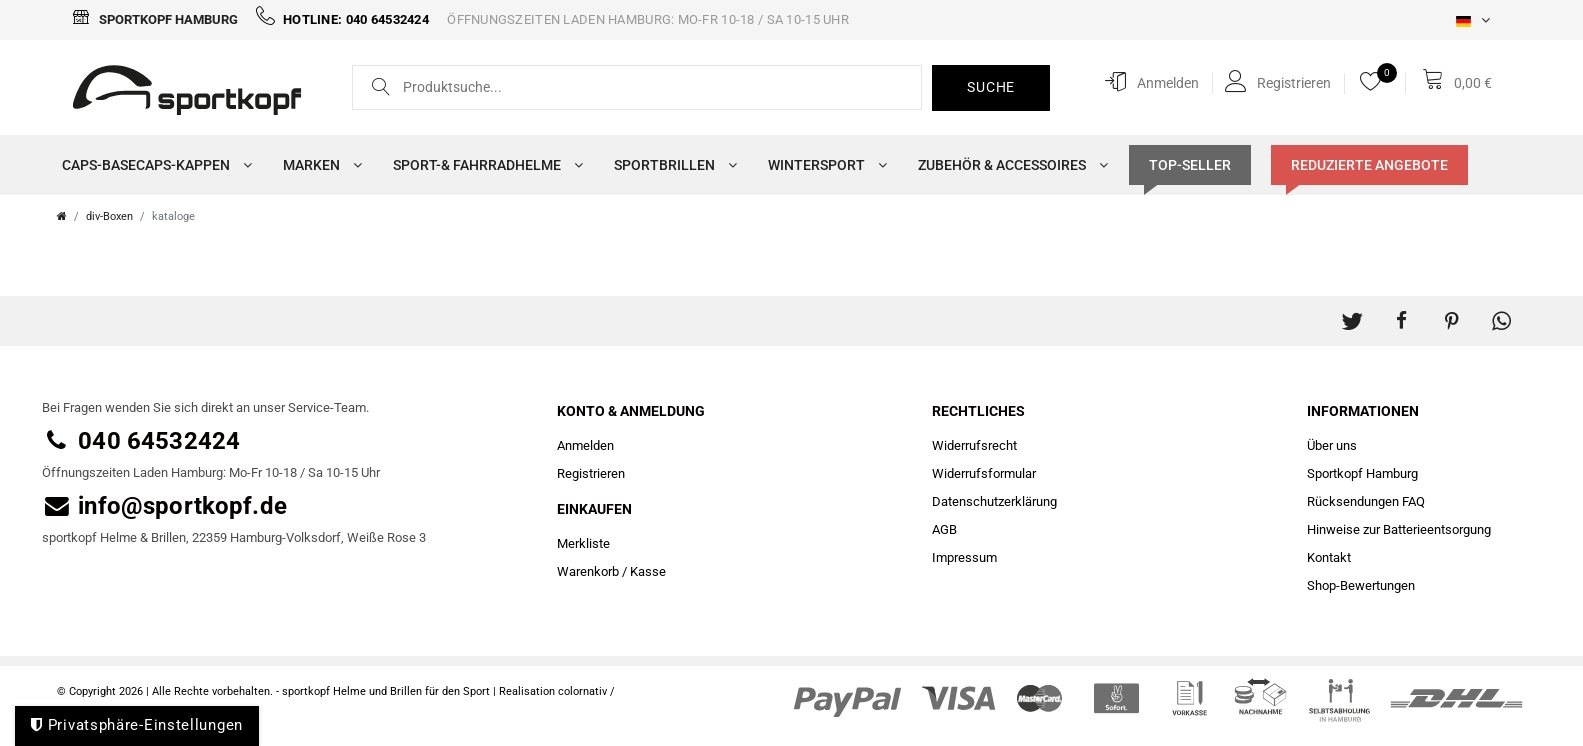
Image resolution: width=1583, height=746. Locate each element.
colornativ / (586, 691)
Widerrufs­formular (984, 473)
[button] (1352, 311)
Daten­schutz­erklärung (994, 501)
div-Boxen (109, 216)
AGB (944, 529)
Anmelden (585, 445)
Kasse (648, 571)
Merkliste (583, 543)
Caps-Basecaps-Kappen (152, 165)
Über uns (1332, 445)
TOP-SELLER (1190, 165)
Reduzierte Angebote (1369, 165)
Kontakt (1329, 557)
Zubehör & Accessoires (1008, 165)
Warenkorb (588, 571)
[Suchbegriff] (637, 88)
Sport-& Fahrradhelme (483, 165)
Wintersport (823, 165)
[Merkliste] (1376, 81)
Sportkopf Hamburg (155, 19)
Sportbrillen (671, 165)
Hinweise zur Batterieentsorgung (1399, 529)
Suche (991, 87)
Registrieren (591, 473)
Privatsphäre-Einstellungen (137, 725)
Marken (318, 165)
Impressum (964, 557)
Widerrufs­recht (974, 445)
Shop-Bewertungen (1361, 585)
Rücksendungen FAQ (1366, 501)
